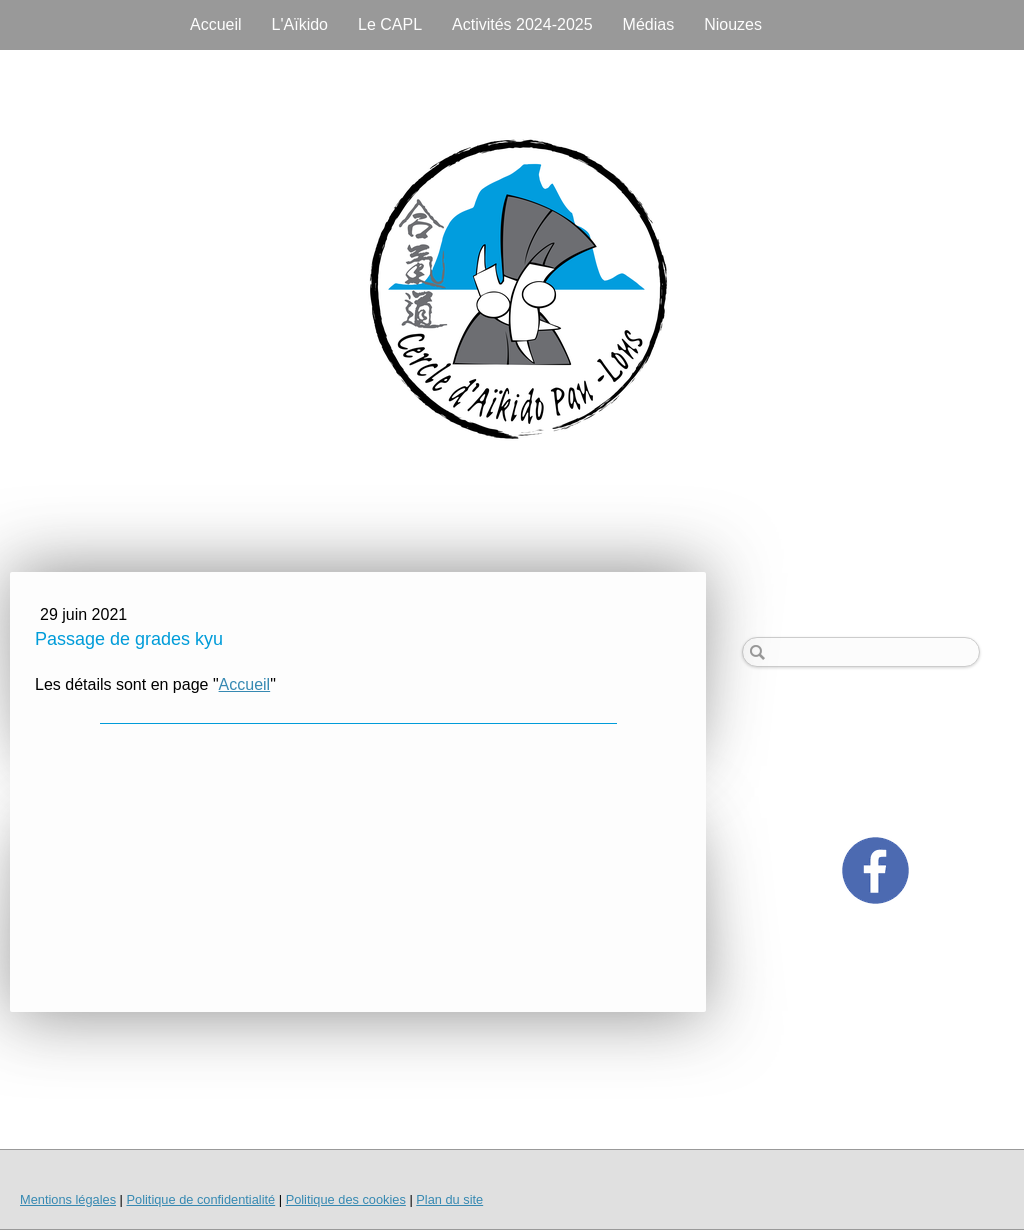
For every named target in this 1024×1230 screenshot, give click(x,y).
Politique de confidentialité (200, 1199)
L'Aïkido (300, 24)
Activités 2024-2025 (522, 24)
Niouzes (733, 24)
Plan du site (449, 1199)
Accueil (216, 24)
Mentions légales (68, 1199)
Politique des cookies (346, 1199)
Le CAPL (390, 24)
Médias (649, 24)
